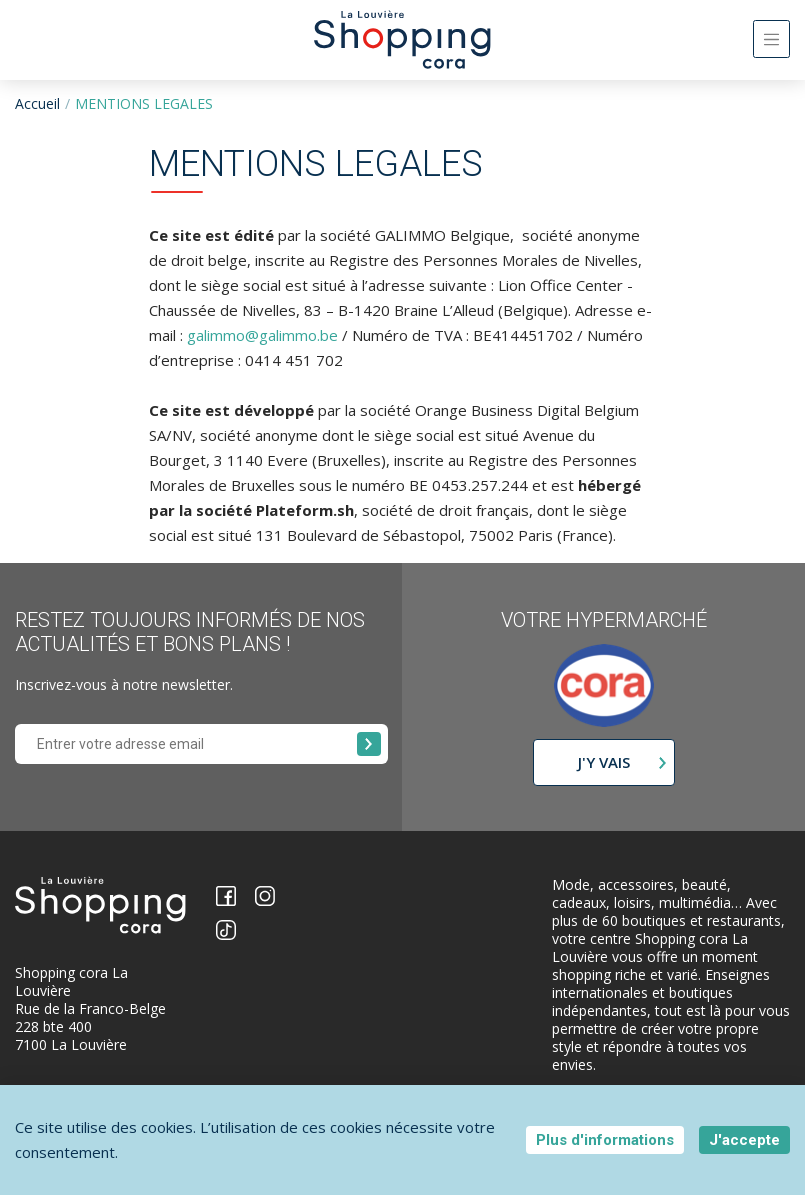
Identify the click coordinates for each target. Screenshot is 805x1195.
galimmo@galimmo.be (262, 335)
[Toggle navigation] (771, 39)
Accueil (37, 103)
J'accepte (744, 1140)
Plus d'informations (605, 1140)
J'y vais (604, 762)
